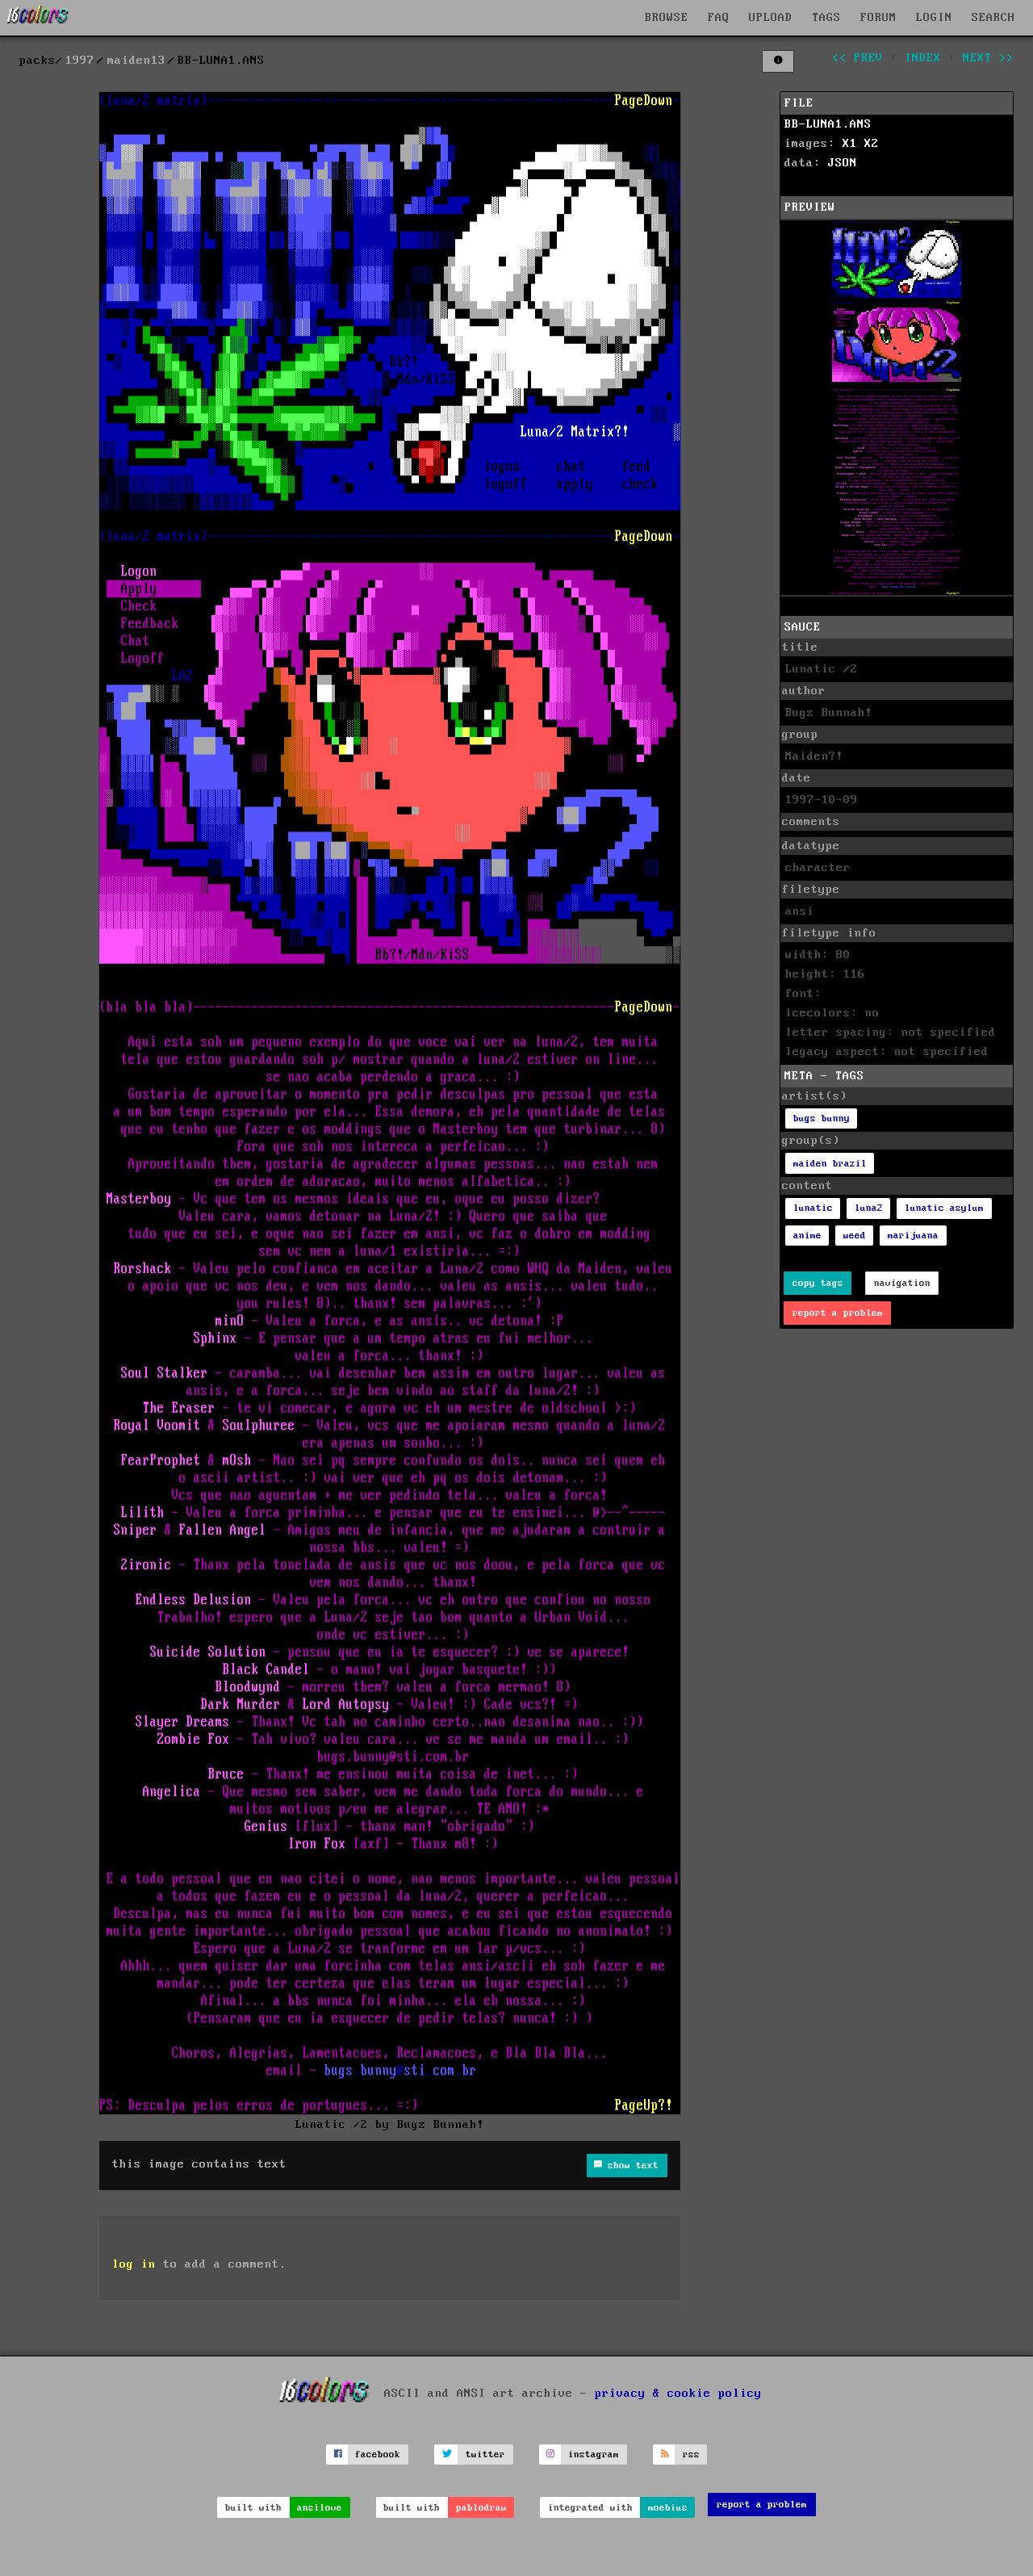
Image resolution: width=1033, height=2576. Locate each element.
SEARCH (993, 17)
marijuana (913, 1235)
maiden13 (136, 60)
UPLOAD (771, 17)
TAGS (826, 17)
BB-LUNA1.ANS (828, 124)
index (923, 58)
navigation (902, 1283)
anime (807, 1235)
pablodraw (481, 2508)
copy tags (818, 1283)
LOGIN (934, 17)
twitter (485, 2454)
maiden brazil (830, 1163)
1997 (79, 60)
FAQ (719, 17)
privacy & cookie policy (678, 2392)
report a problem (838, 1313)
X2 (871, 143)
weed (854, 1235)
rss (691, 2454)
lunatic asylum (944, 1208)
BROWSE (666, 17)
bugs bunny (821, 1118)
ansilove (319, 2508)
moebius (668, 2508)
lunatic (813, 1208)
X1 (850, 143)
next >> (988, 58)
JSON (842, 163)
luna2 (869, 1208)
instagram (593, 2454)
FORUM (878, 17)
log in (134, 2264)
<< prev (857, 58)
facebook (377, 2454)
